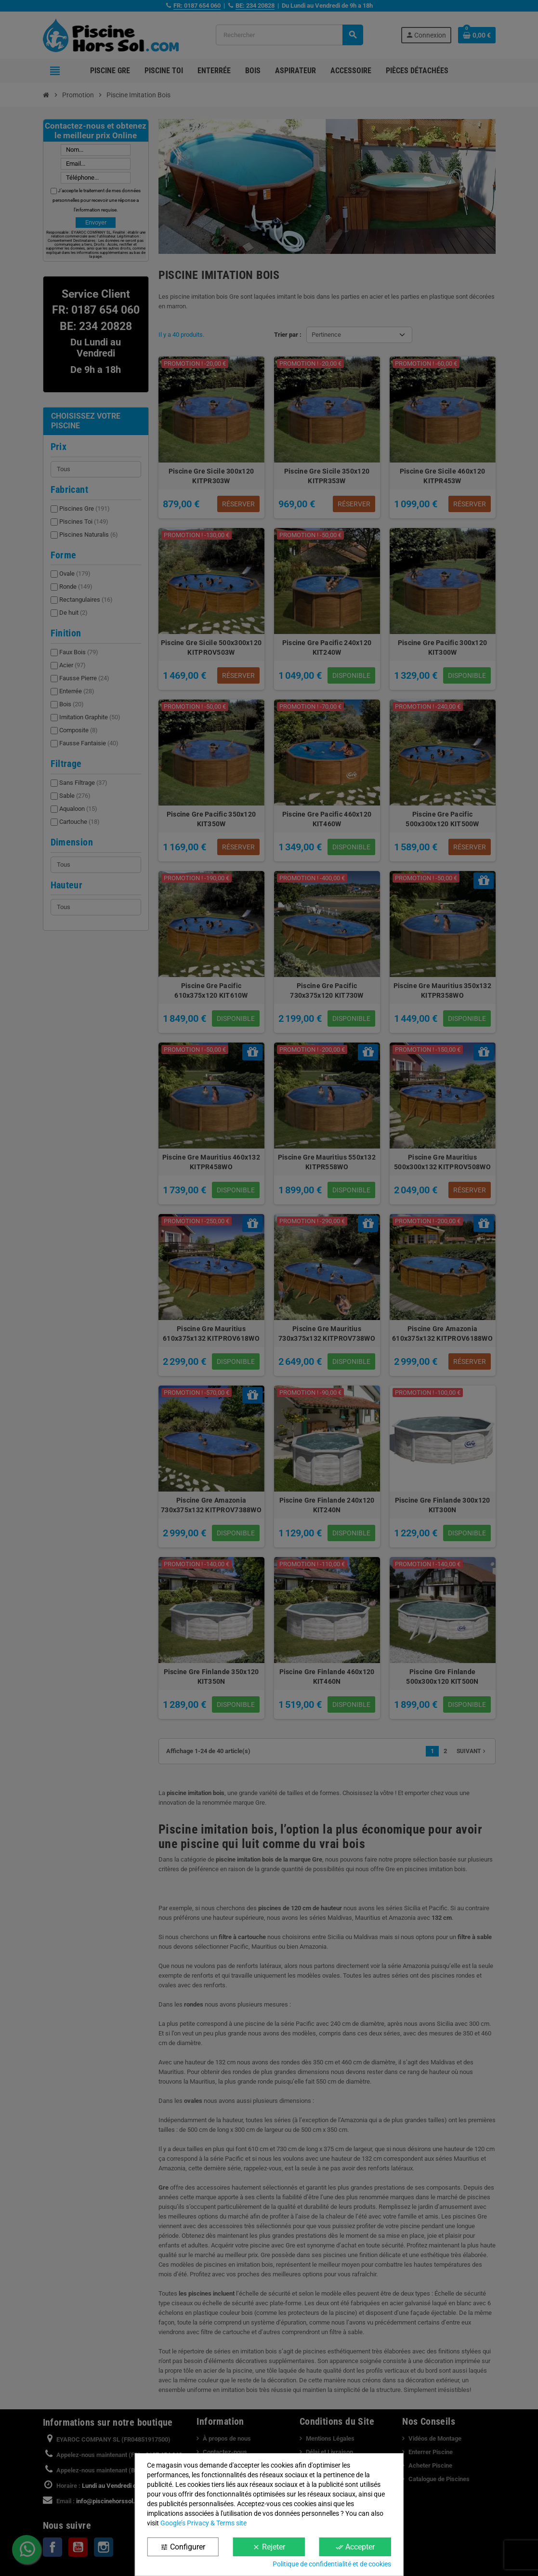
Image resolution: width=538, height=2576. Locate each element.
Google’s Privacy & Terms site (203, 2523)
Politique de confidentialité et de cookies (332, 2564)
